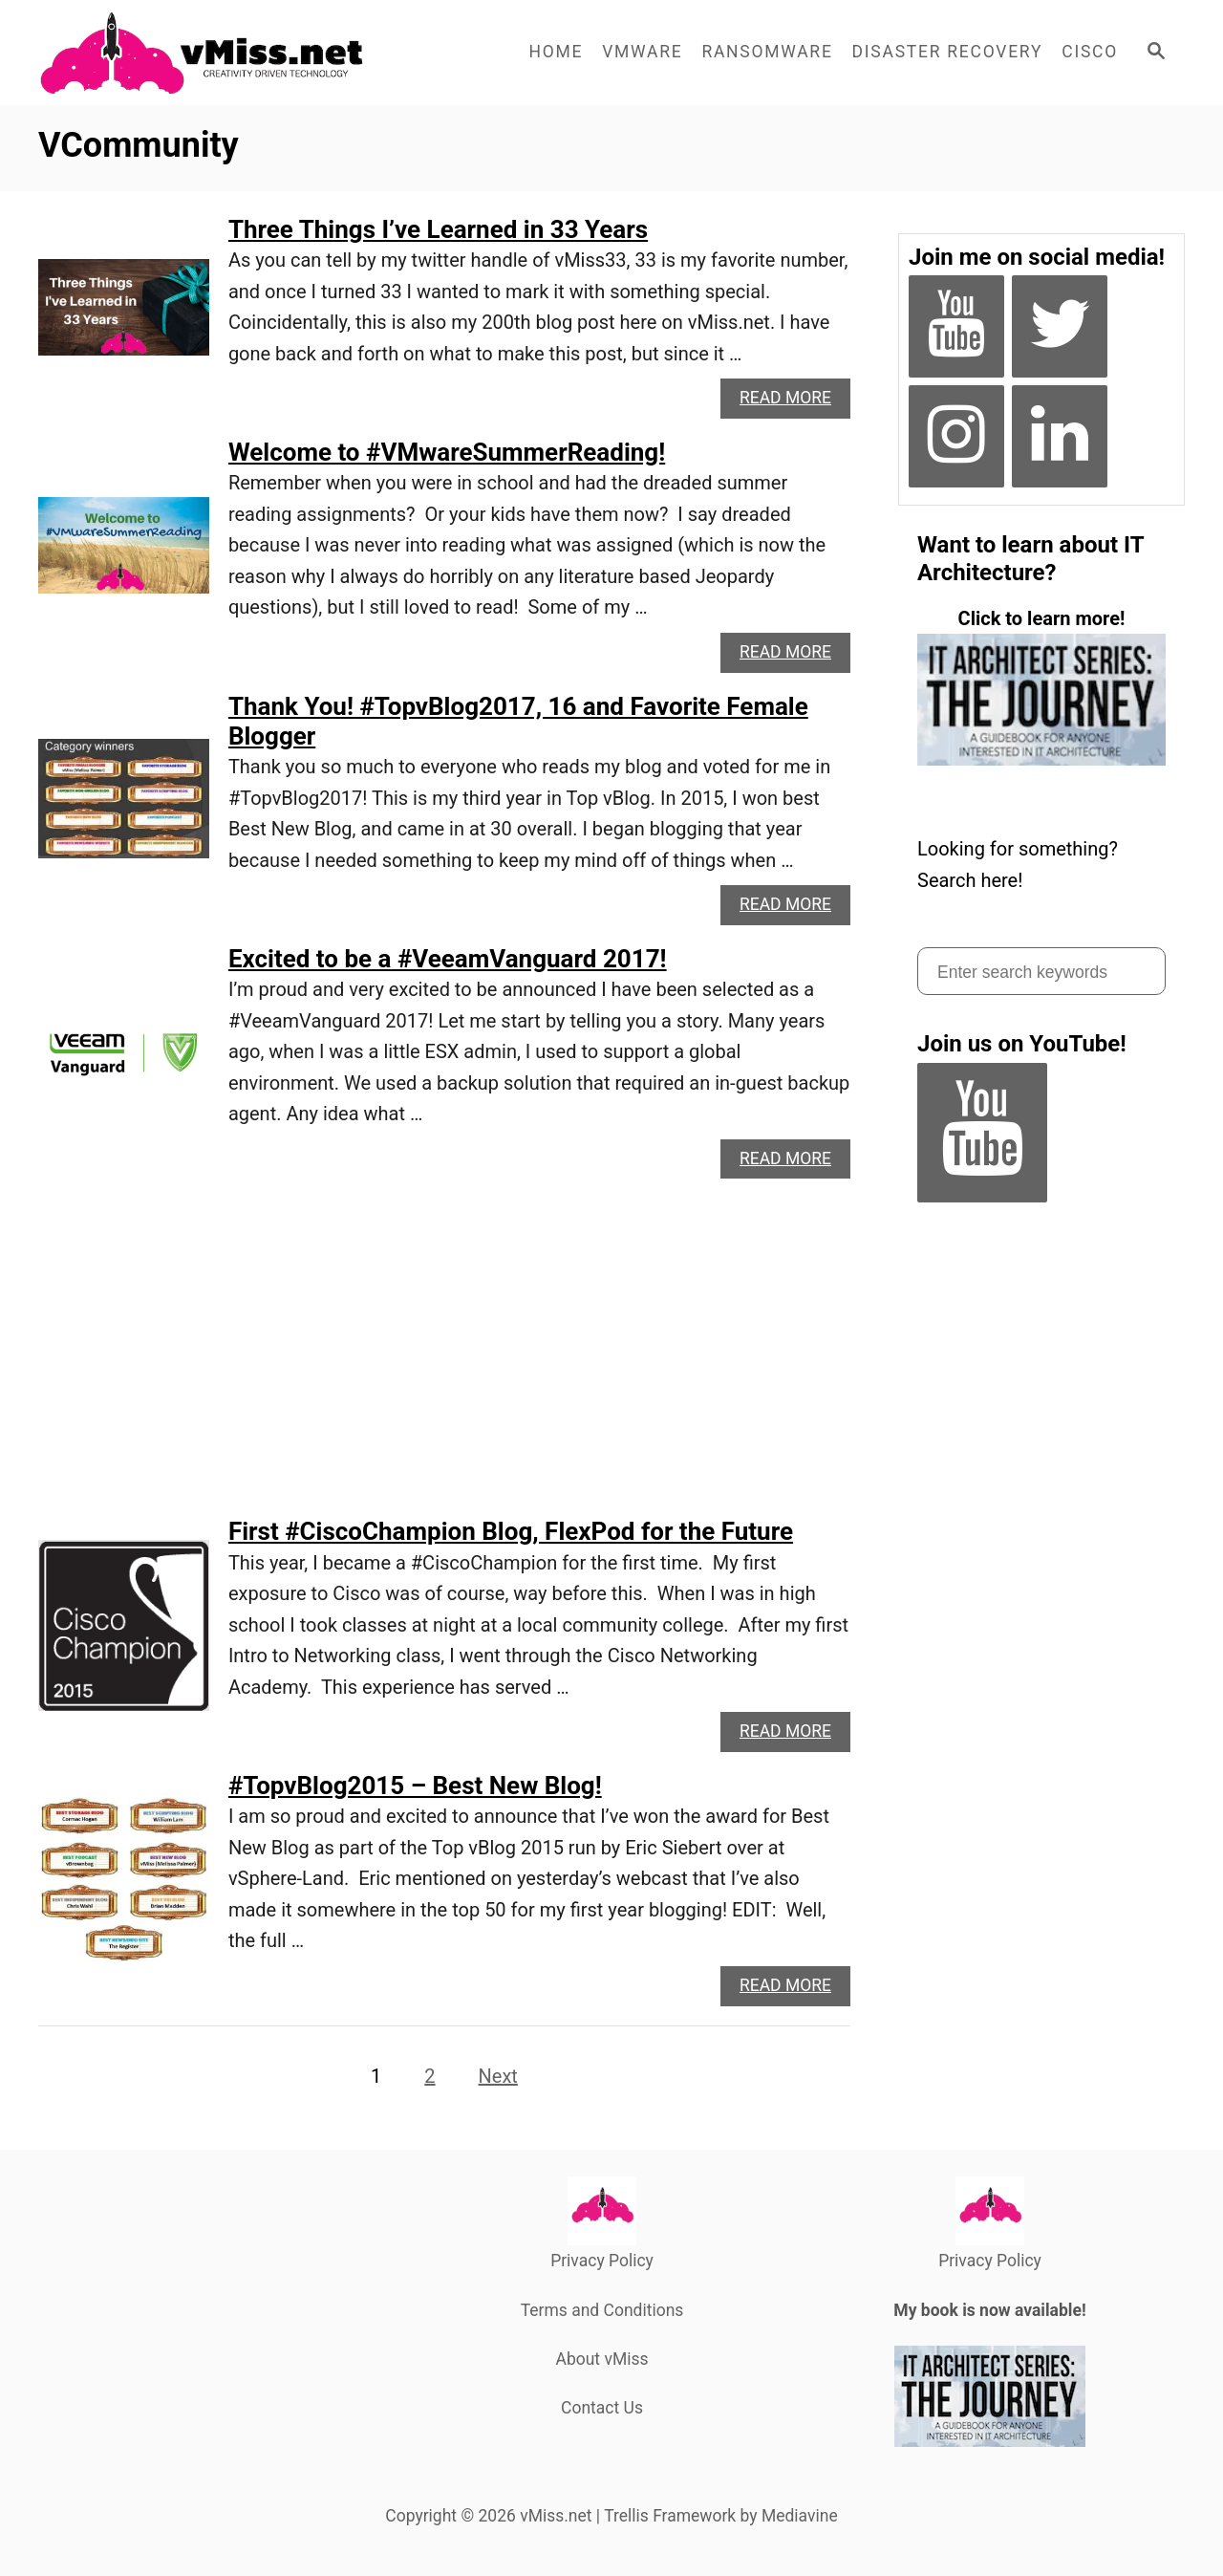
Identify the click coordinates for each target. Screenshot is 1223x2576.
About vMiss (601, 2359)
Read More (791, 403)
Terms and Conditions (602, 2310)
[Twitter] (1059, 326)
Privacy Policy (602, 2260)
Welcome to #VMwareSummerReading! (446, 452)
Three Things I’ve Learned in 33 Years (438, 229)
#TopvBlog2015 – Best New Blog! (415, 1785)
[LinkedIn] (1059, 436)
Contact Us (602, 2407)
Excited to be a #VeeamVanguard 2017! (447, 958)
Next (498, 2076)
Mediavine (800, 2515)
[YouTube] (956, 326)
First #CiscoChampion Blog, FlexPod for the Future (510, 1531)
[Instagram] (956, 436)
